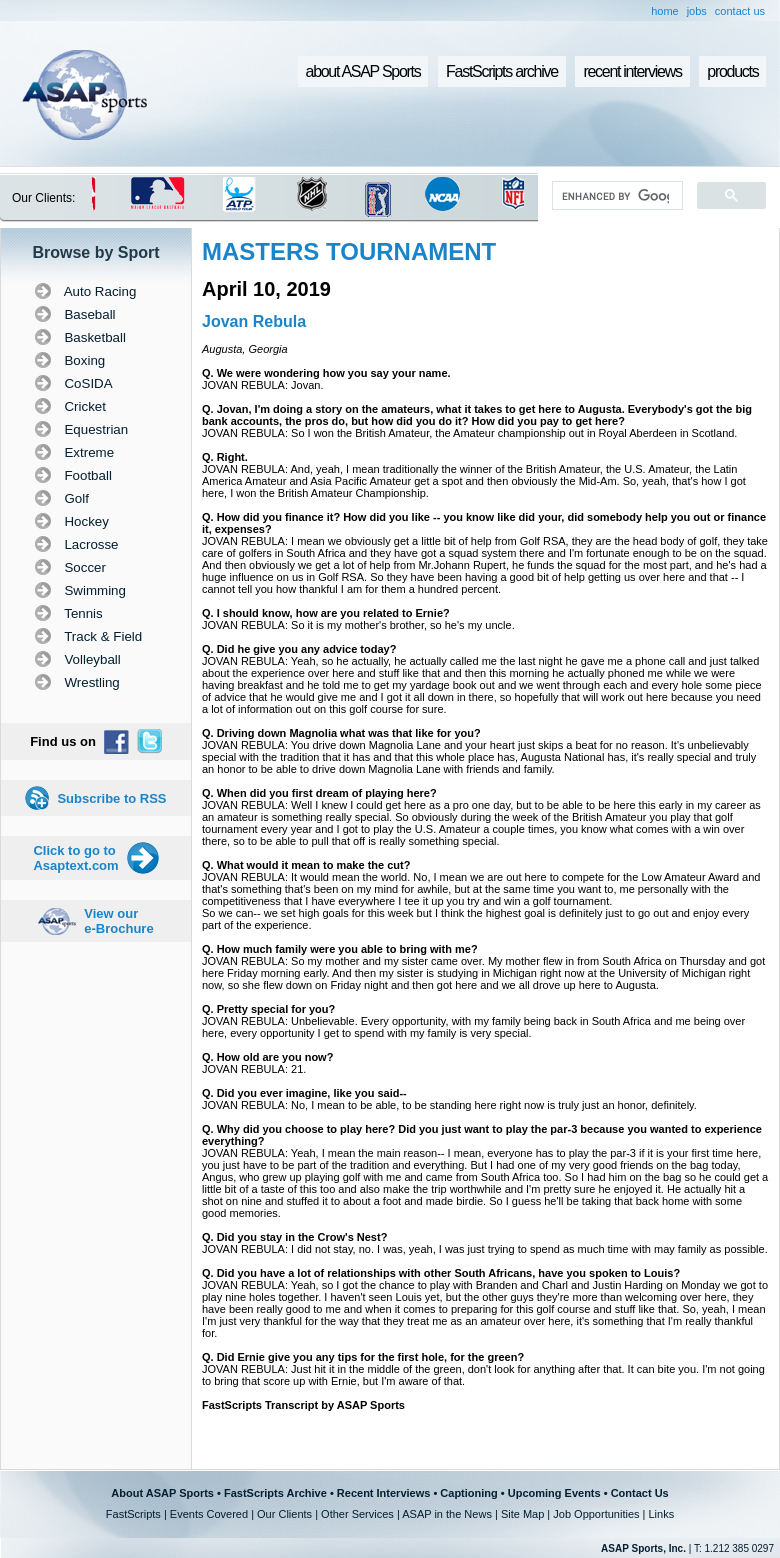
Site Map (522, 1514)
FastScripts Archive (275, 1493)
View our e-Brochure (118, 921)
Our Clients (284, 1514)
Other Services (357, 1514)
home (665, 11)
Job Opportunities (596, 1514)
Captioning (468, 1493)
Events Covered (209, 1514)
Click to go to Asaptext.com (75, 858)
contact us (740, 11)
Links (661, 1514)
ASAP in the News (447, 1514)
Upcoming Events (554, 1493)
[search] (615, 196)
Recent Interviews (384, 1493)
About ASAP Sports (162, 1493)
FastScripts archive (502, 71)
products (732, 71)
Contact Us (640, 1493)
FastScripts (133, 1514)
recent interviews (632, 71)
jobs (697, 11)
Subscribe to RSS (111, 798)
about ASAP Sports (363, 71)
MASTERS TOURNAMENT (349, 251)
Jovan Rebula (254, 321)
